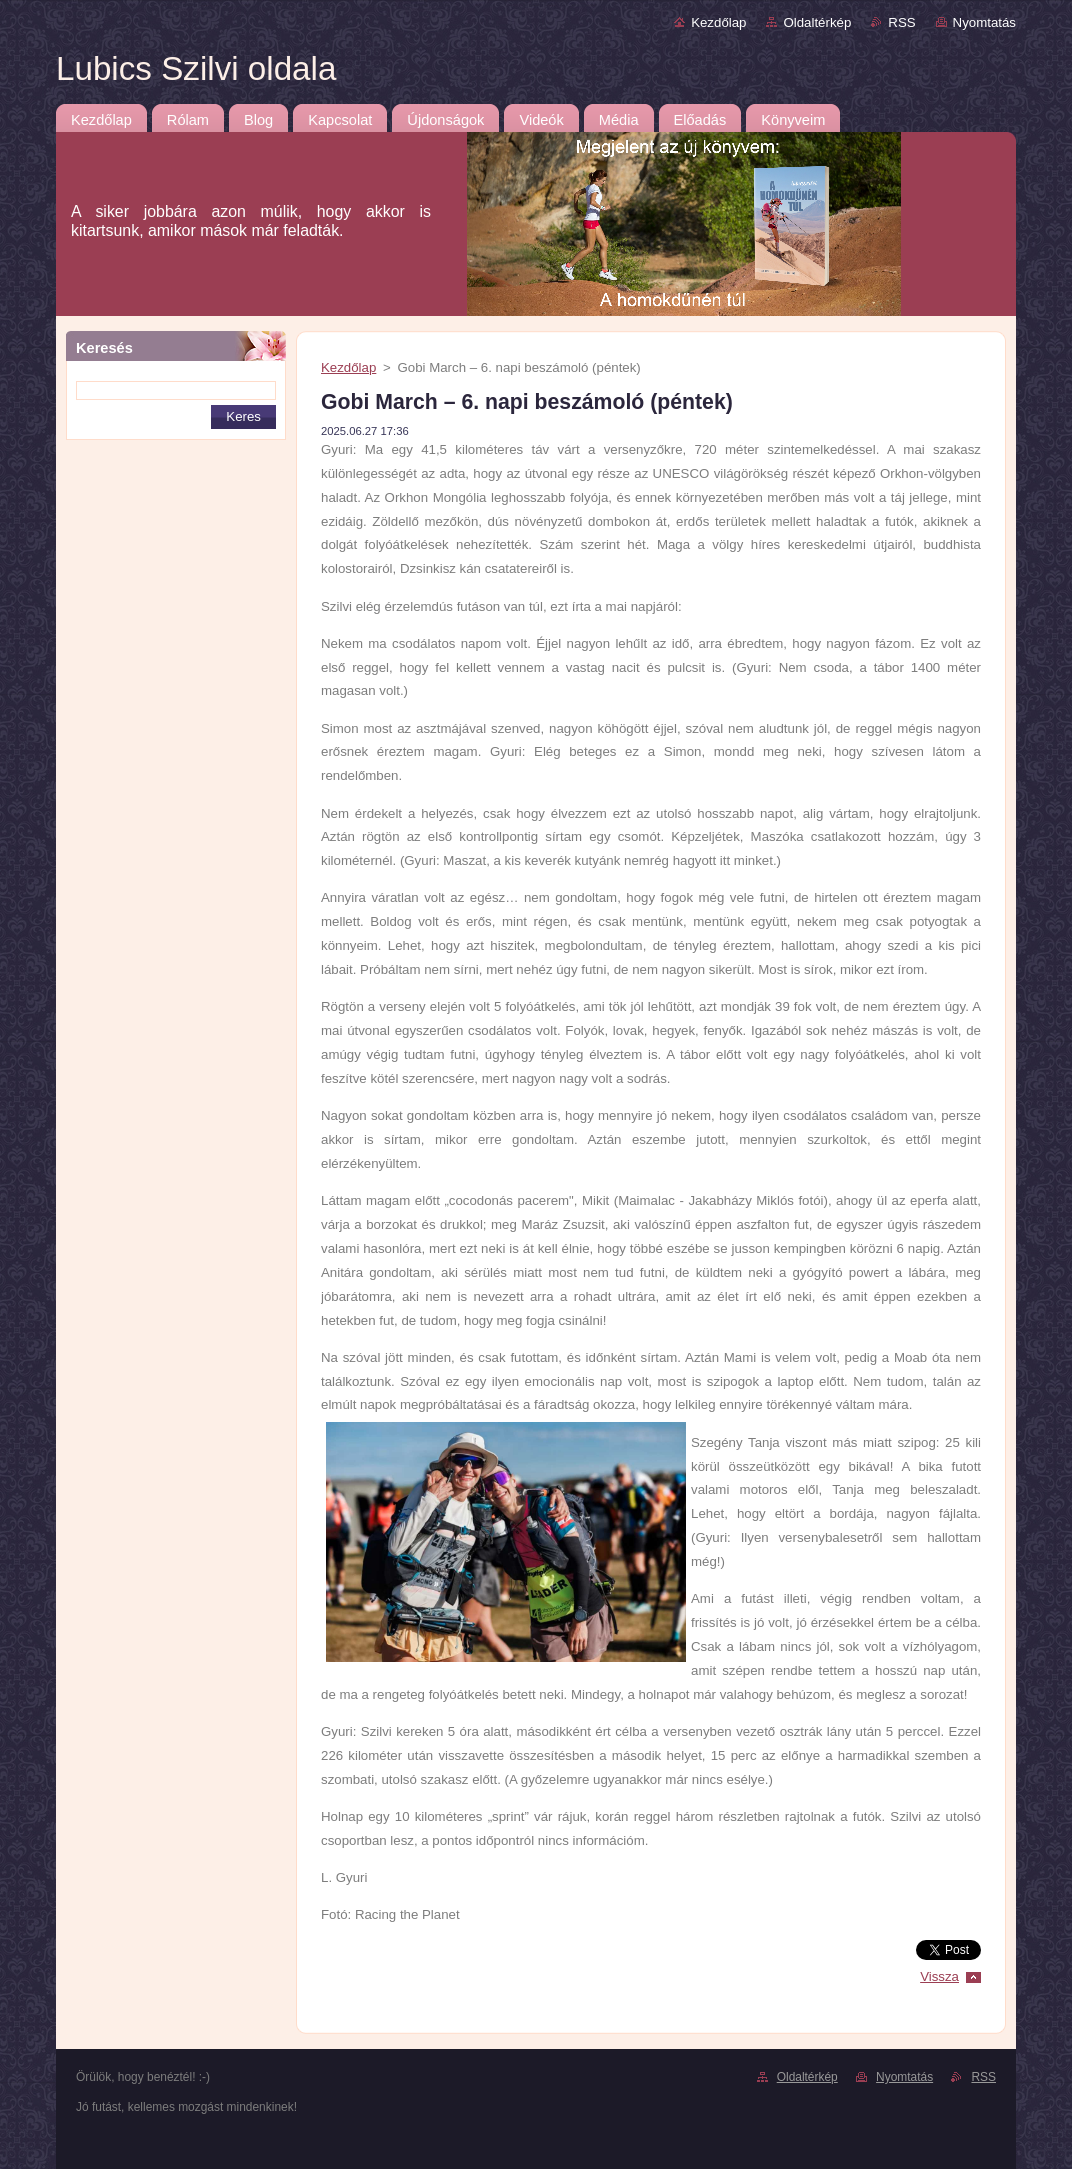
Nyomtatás (984, 22)
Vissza (939, 1976)
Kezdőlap (718, 22)
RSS (901, 22)
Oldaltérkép (817, 22)
